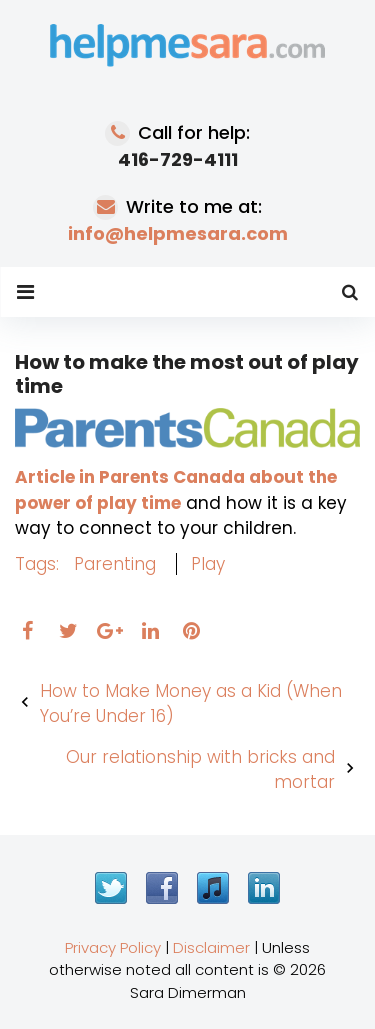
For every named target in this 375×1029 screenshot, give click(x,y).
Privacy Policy (113, 947)
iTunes (213, 888)
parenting (115, 564)
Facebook (162, 888)
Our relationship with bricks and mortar (200, 770)
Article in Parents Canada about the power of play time (176, 490)
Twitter (111, 888)
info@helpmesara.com (178, 233)
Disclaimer (211, 947)
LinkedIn (264, 888)
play (208, 564)
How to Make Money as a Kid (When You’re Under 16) (191, 704)
